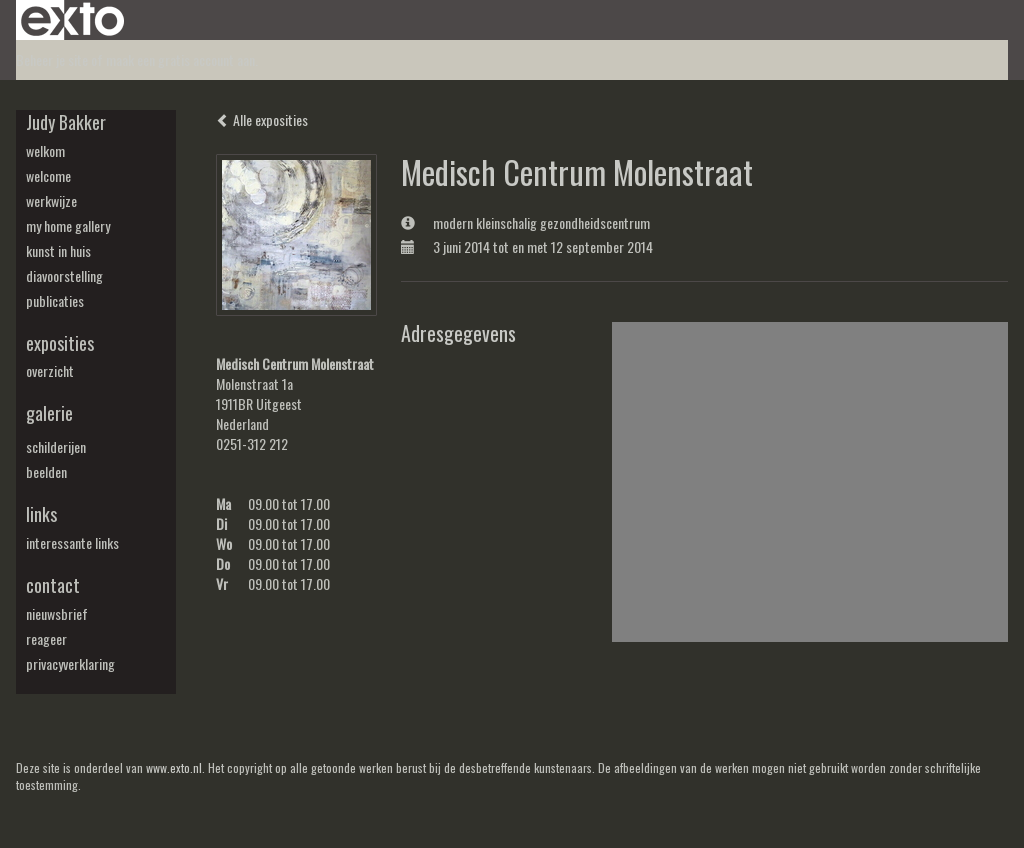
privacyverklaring (70, 664)
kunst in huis (58, 251)
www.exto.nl (174, 767)
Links (41, 514)
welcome (48, 176)
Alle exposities (262, 119)
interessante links (72, 543)
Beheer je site (52, 59)
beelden (46, 472)
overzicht (50, 371)
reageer (46, 639)
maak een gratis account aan (180, 59)
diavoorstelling (64, 276)
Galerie (49, 413)
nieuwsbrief (57, 614)
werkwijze (51, 201)
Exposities (60, 343)
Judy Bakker (66, 122)
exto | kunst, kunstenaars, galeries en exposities (72, 20)
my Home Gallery (68, 226)
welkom (45, 151)
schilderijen (56, 447)
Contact (53, 585)
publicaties (55, 301)
